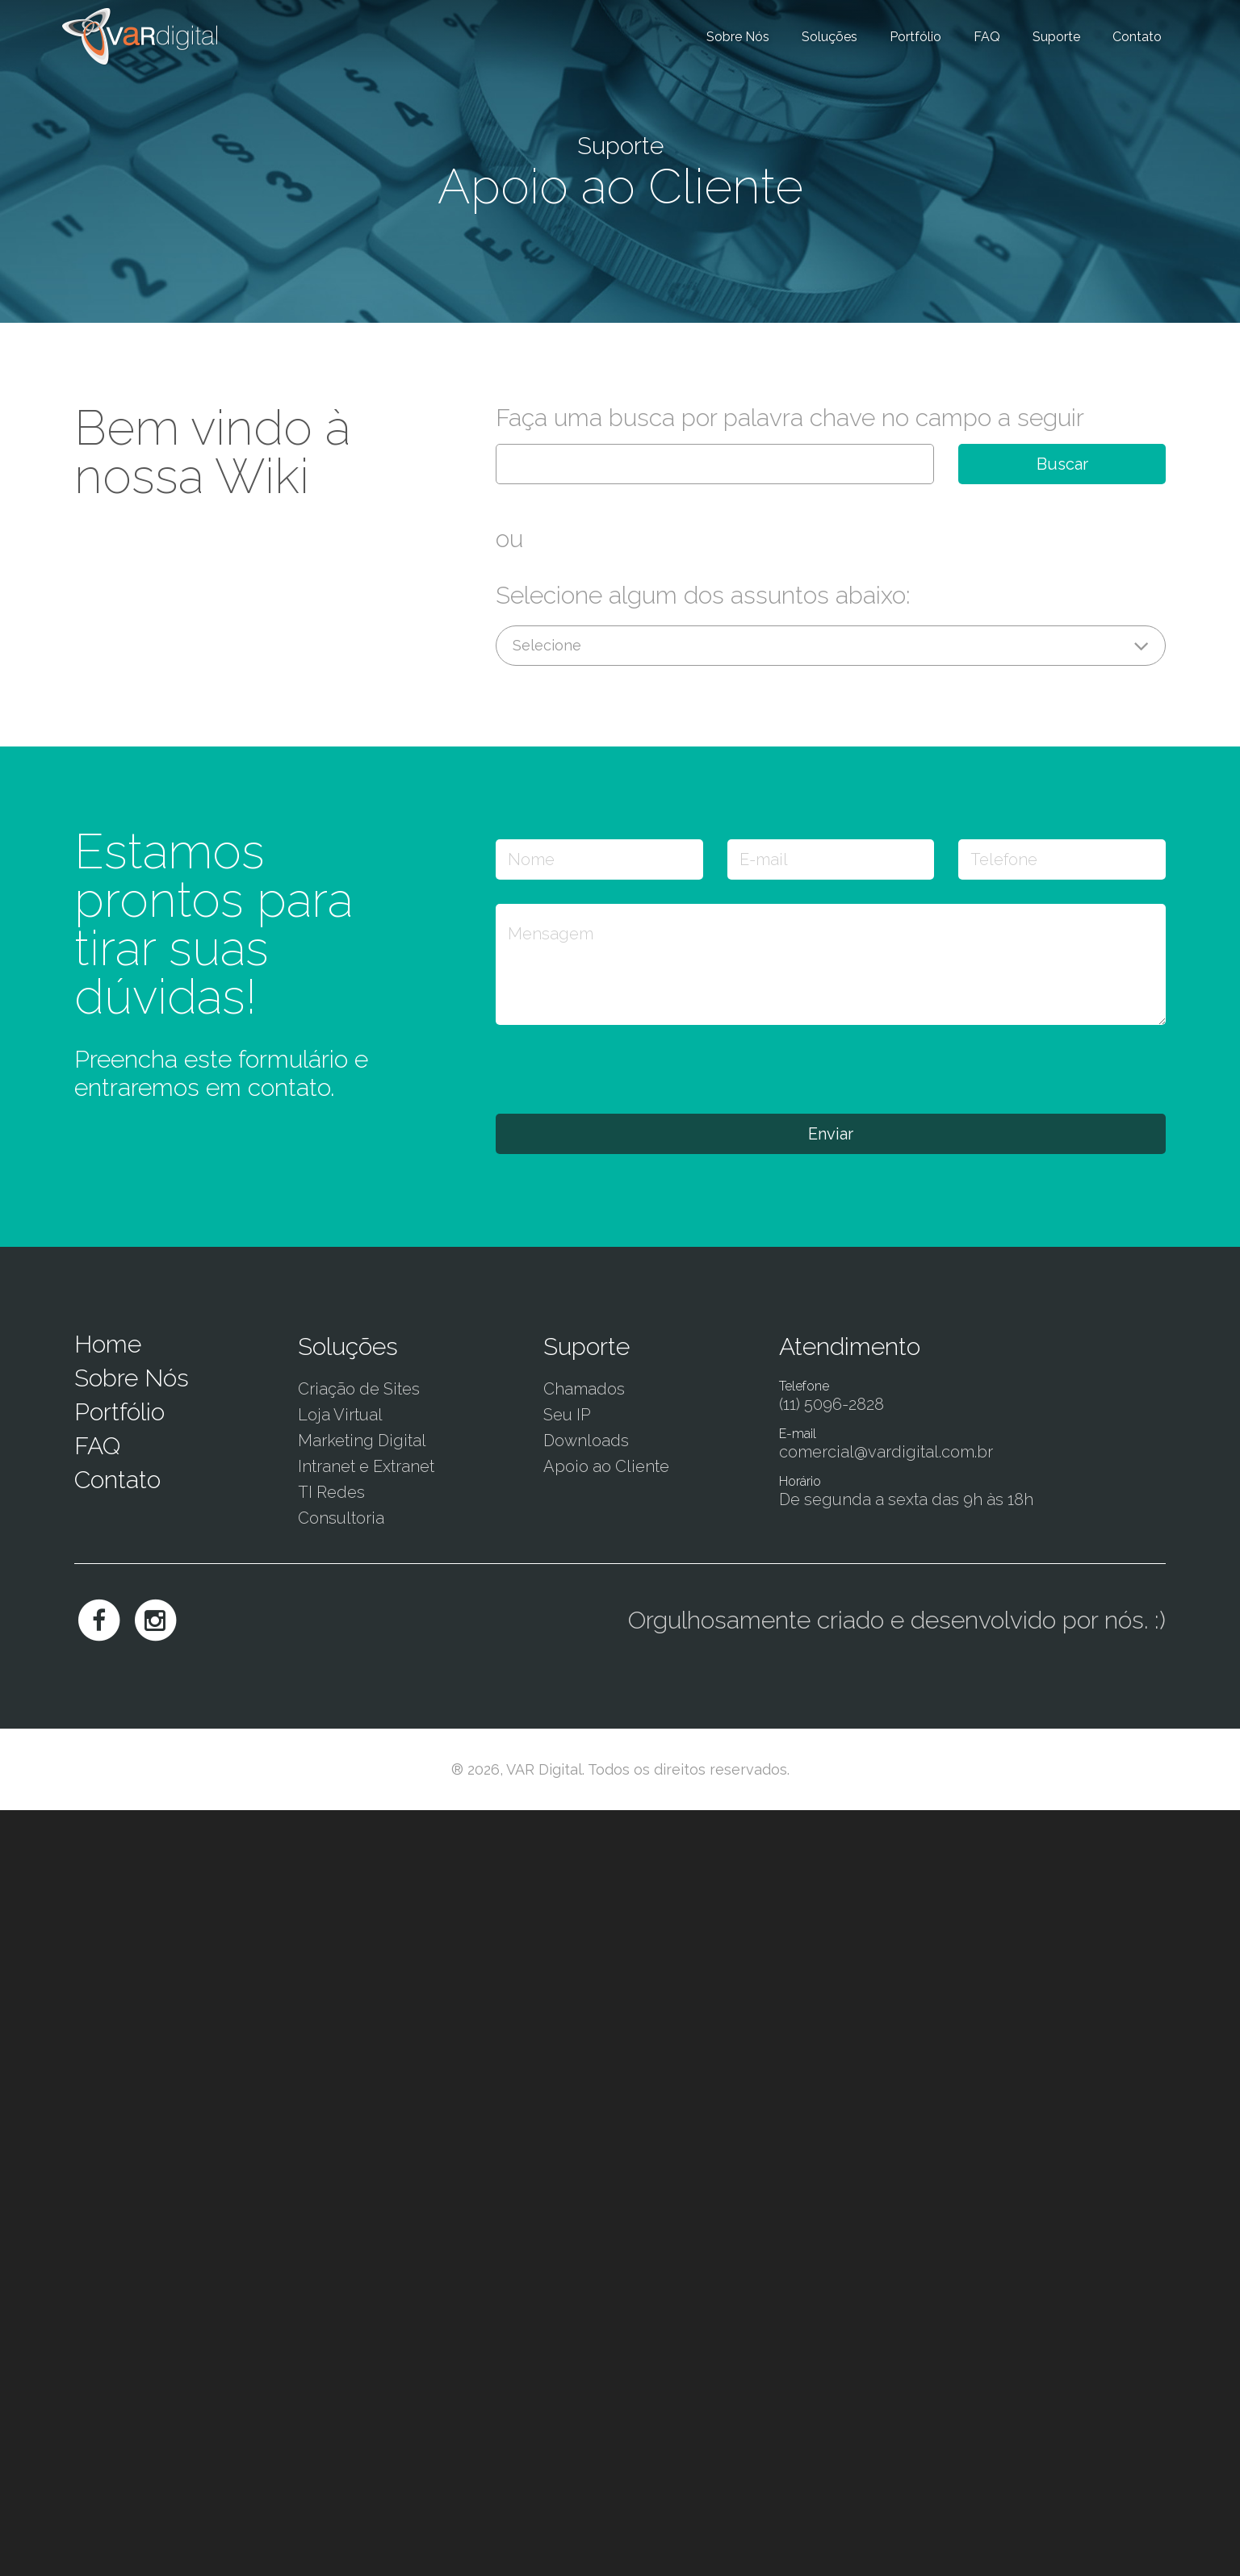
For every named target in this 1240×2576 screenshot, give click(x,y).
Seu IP (567, 1414)
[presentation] (618, 1068)
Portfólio (915, 36)
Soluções (829, 36)
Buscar (1062, 464)
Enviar (830, 1134)
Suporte (1056, 36)
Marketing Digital (362, 1440)
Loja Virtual (340, 1414)
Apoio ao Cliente (606, 1466)
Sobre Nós (737, 36)
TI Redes (331, 1492)
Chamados (584, 1389)
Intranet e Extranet (366, 1466)
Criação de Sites (359, 1389)
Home (107, 1344)
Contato (1137, 36)
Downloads (586, 1440)
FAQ (987, 36)
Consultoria (341, 1518)
